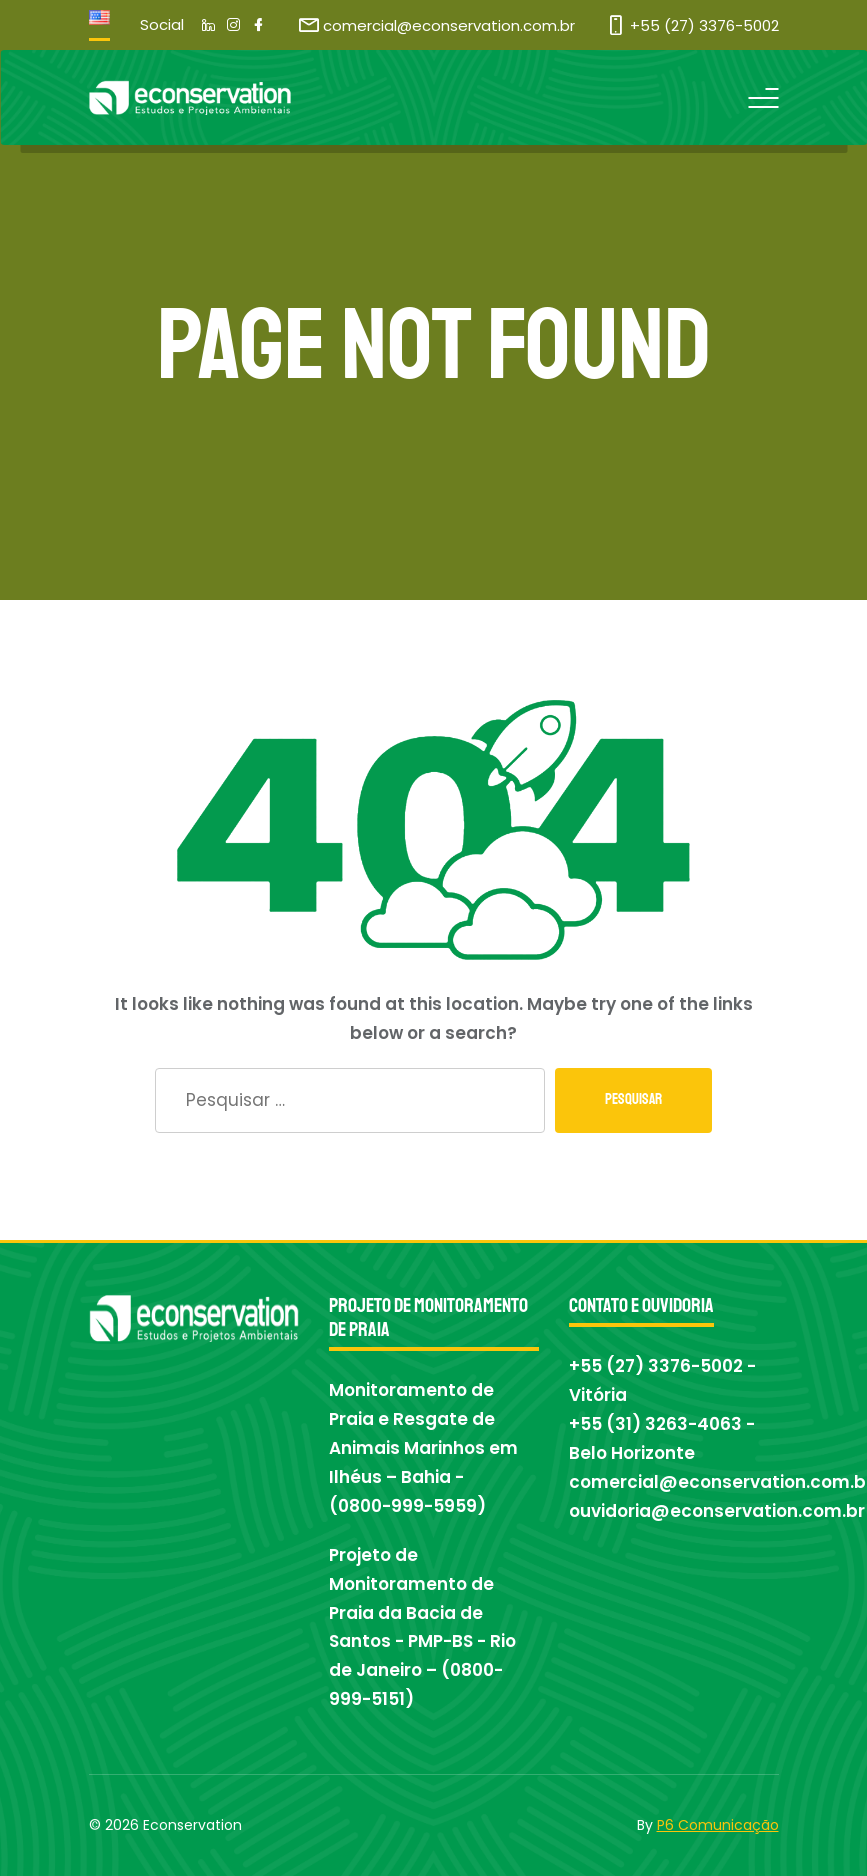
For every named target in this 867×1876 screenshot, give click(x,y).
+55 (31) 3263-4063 (655, 1424)
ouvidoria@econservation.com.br (717, 1511)
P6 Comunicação (718, 1825)
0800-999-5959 (407, 1506)
